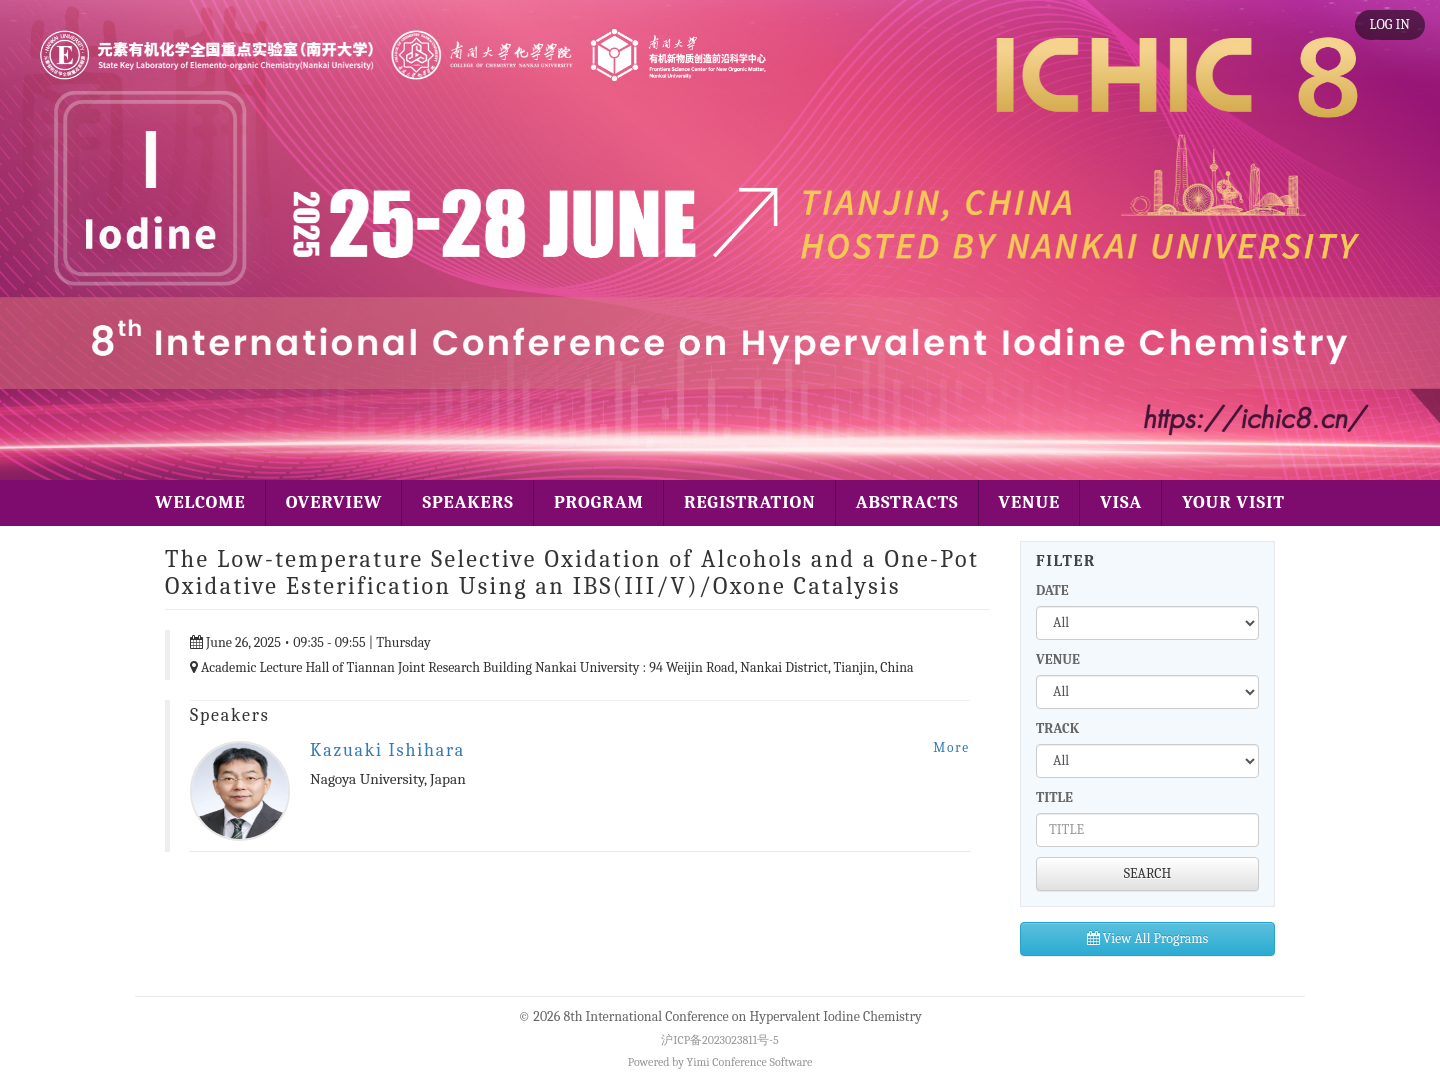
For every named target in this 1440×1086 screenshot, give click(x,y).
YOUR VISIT (1233, 502)
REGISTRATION (750, 502)
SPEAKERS (467, 502)
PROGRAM (599, 502)
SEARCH (1148, 873)
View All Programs (1147, 938)
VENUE (1030, 502)
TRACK (1057, 728)
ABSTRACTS (907, 502)
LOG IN (1390, 24)
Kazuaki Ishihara (387, 750)
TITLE (1054, 797)
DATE (1052, 590)
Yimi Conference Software (750, 1062)
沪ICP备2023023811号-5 (719, 1040)
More (951, 748)
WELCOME (200, 502)
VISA (1121, 502)
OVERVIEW (334, 502)
